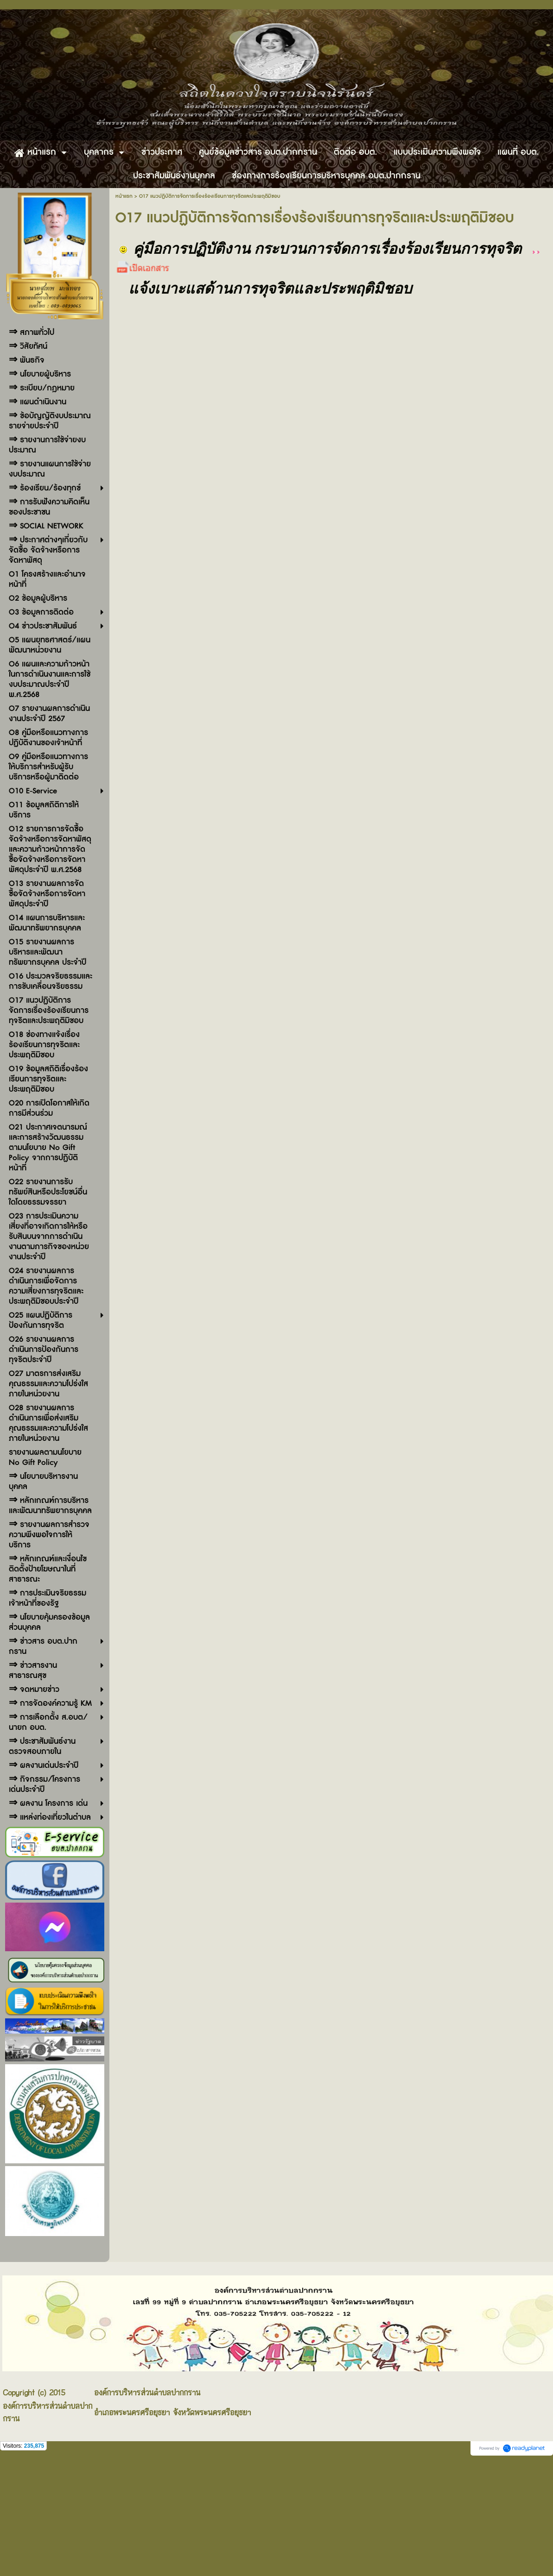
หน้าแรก (124, 196)
